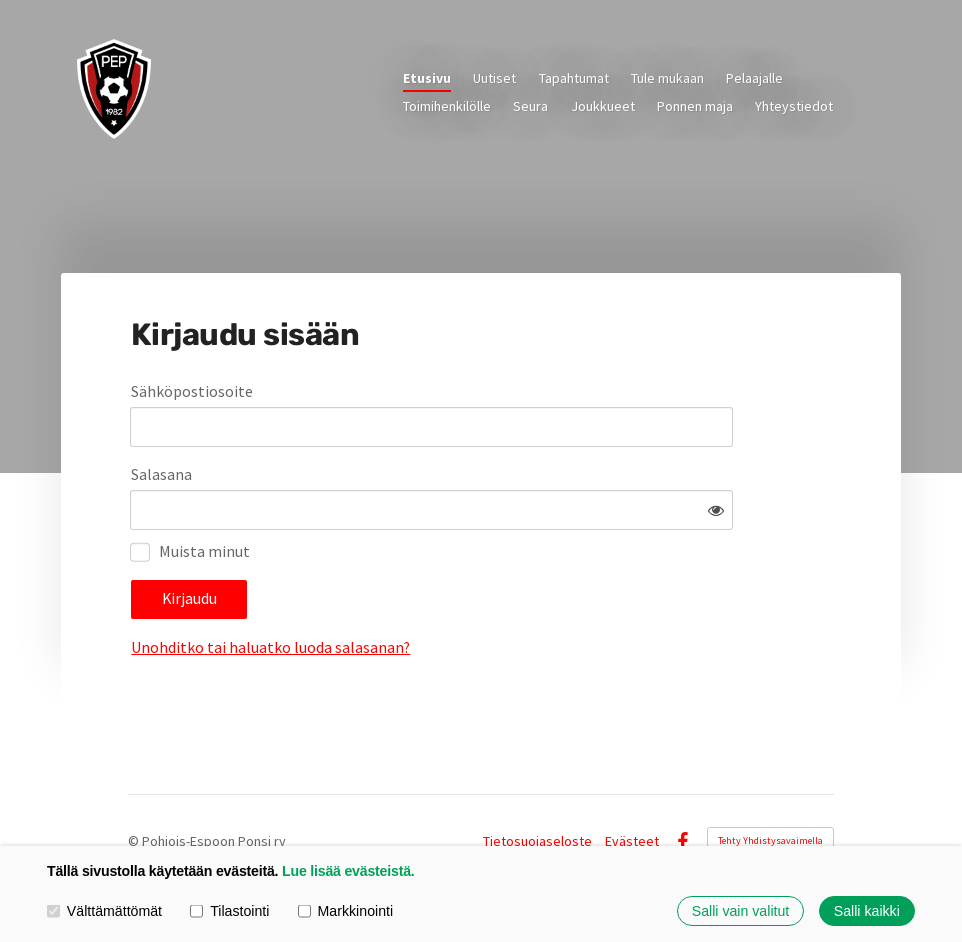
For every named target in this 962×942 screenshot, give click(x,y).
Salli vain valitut (741, 911)
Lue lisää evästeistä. (348, 871)
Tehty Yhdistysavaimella (770, 796)
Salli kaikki (867, 911)
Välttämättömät (104, 911)
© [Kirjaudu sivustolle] (135, 797)
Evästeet (632, 797)
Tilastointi (229, 911)
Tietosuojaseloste (537, 797)
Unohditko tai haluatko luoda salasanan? (459, 589)
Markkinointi (345, 911)
